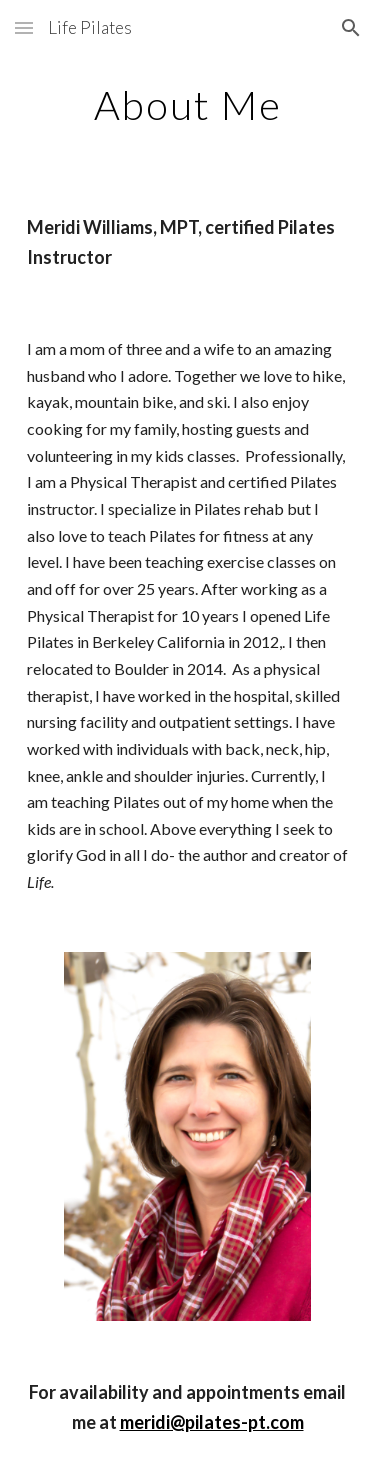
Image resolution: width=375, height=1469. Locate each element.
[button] (24, 27)
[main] (188, 105)
